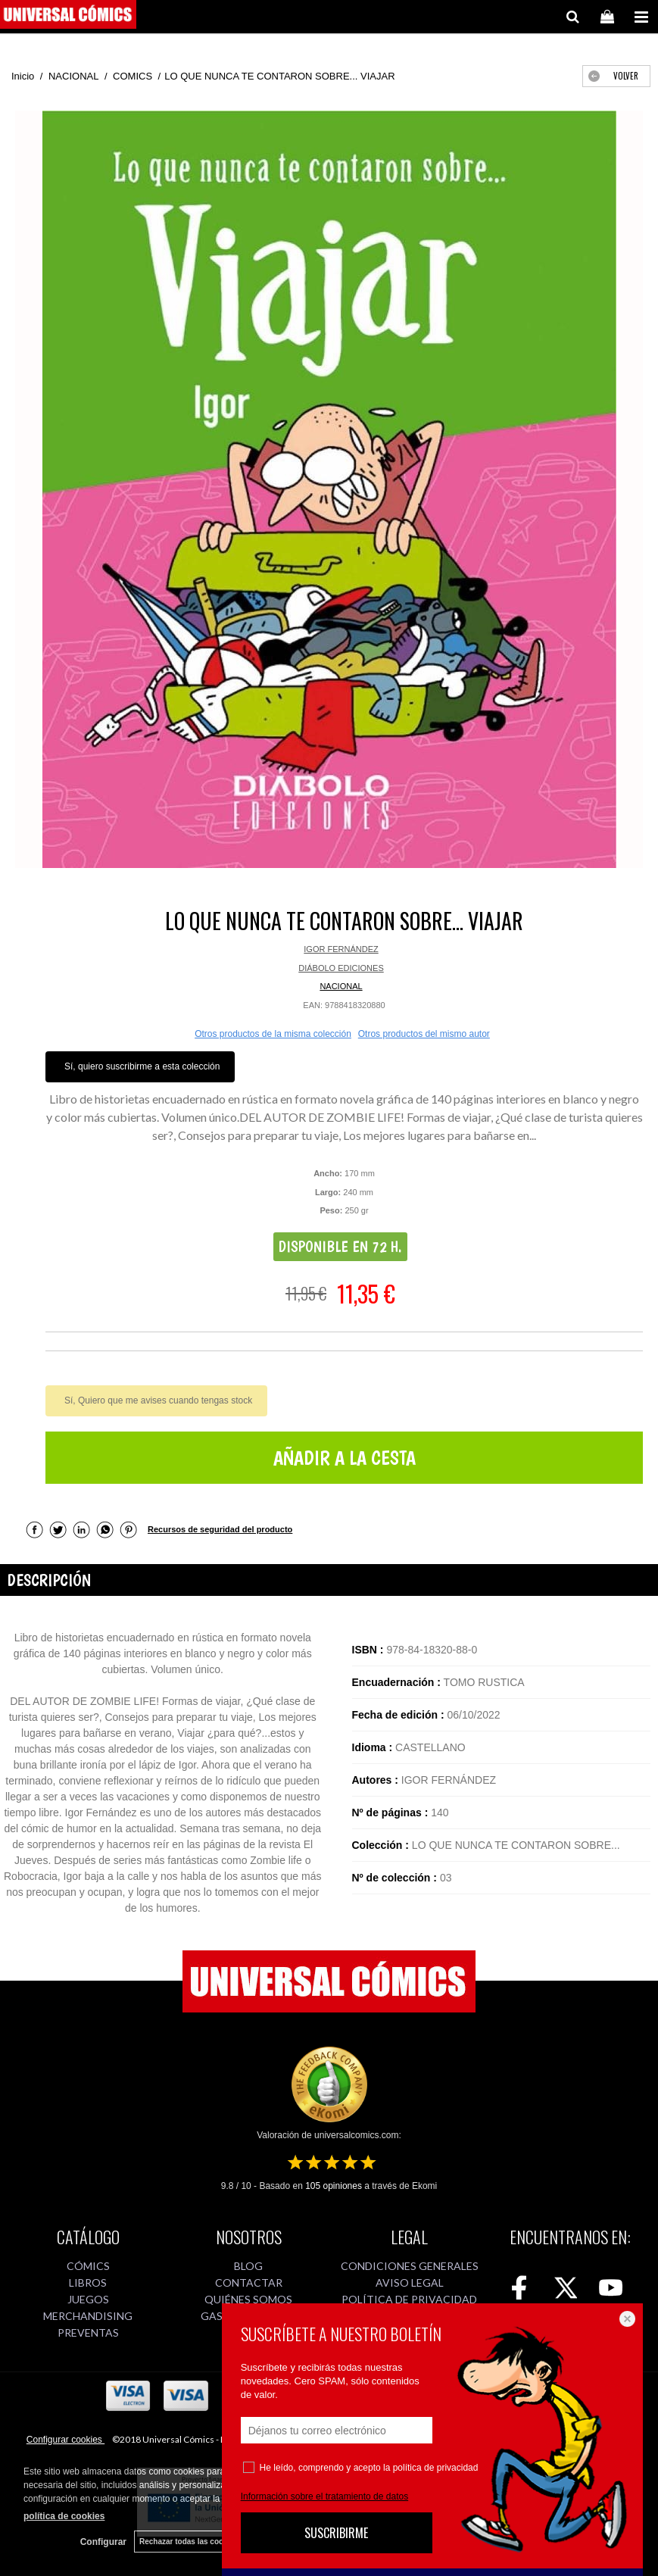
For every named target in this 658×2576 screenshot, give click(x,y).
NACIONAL (341, 986)
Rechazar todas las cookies (189, 2541)
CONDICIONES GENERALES (410, 2265)
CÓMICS (88, 2265)
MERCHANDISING (88, 2315)
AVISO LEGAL (410, 2282)
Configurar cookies (65, 2439)
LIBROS (88, 2282)
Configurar (103, 2542)
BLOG (248, 2265)
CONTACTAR (248, 2282)
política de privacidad (436, 2467)
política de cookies (63, 2516)
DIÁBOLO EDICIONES (340, 968)
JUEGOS (88, 2299)
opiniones (333, 2186)
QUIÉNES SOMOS (248, 2299)
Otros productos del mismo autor (424, 1034)
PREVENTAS (88, 2332)
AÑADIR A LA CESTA (344, 1457)
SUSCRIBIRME (336, 2533)
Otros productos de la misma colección (273, 1034)
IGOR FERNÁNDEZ (341, 949)
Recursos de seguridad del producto (220, 1529)
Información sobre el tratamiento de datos (324, 2496)
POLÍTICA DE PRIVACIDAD (409, 2299)
